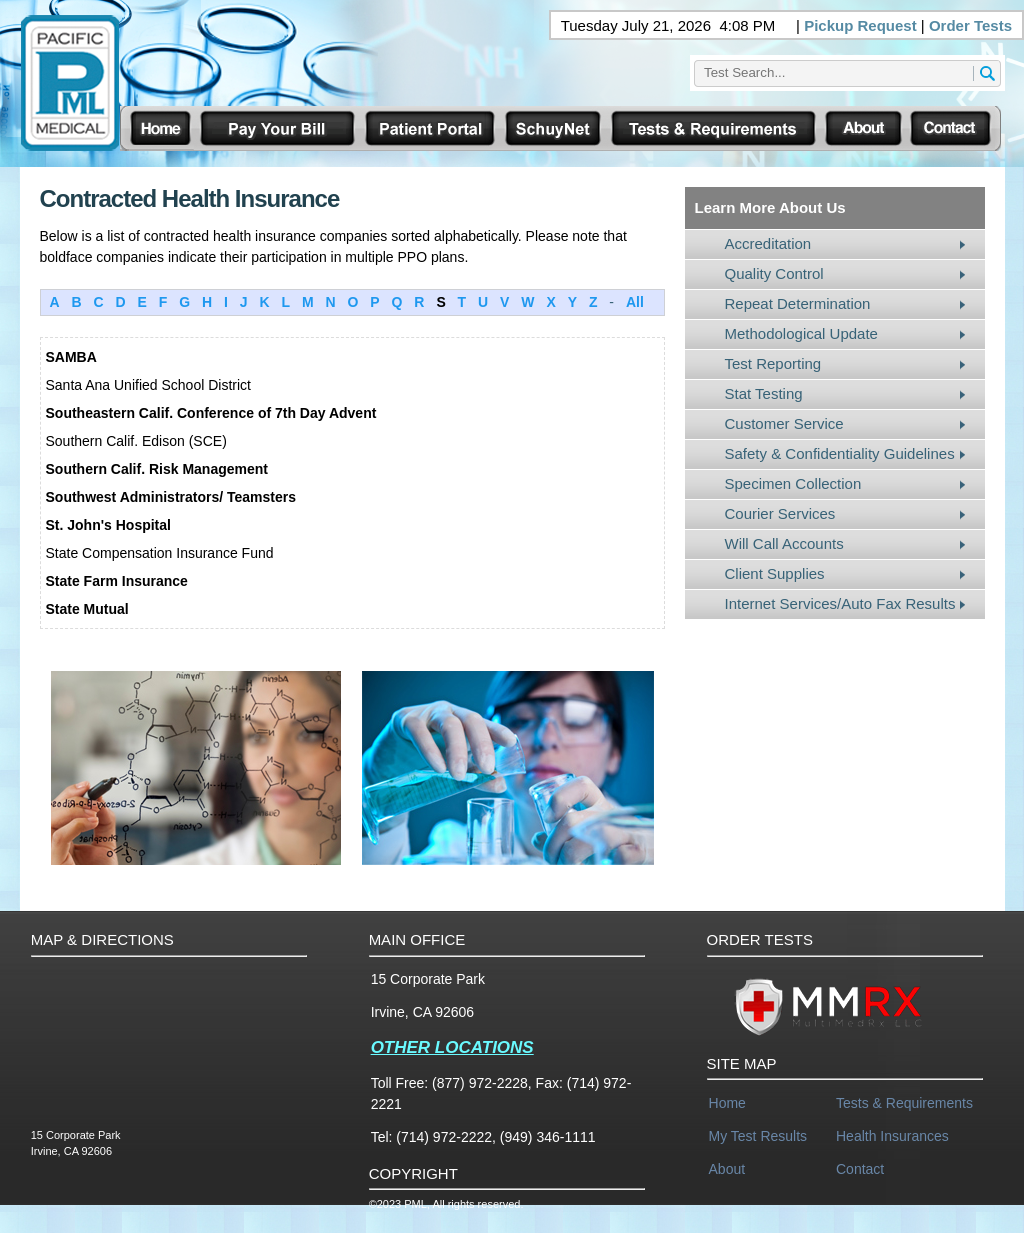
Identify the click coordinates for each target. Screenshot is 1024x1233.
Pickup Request (860, 25)
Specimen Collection (793, 483)
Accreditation (768, 243)
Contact (860, 1169)
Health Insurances (892, 1136)
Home (727, 1103)
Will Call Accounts (784, 543)
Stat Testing (764, 393)
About (727, 1169)
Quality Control (774, 273)
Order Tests (970, 25)
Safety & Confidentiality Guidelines (840, 453)
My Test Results (758, 1136)
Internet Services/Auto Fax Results (840, 603)
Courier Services (780, 513)
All (635, 302)
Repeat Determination (798, 303)
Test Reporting (773, 363)
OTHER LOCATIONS (452, 1047)
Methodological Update (801, 333)
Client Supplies (775, 573)
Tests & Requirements (904, 1103)
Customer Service (784, 423)
